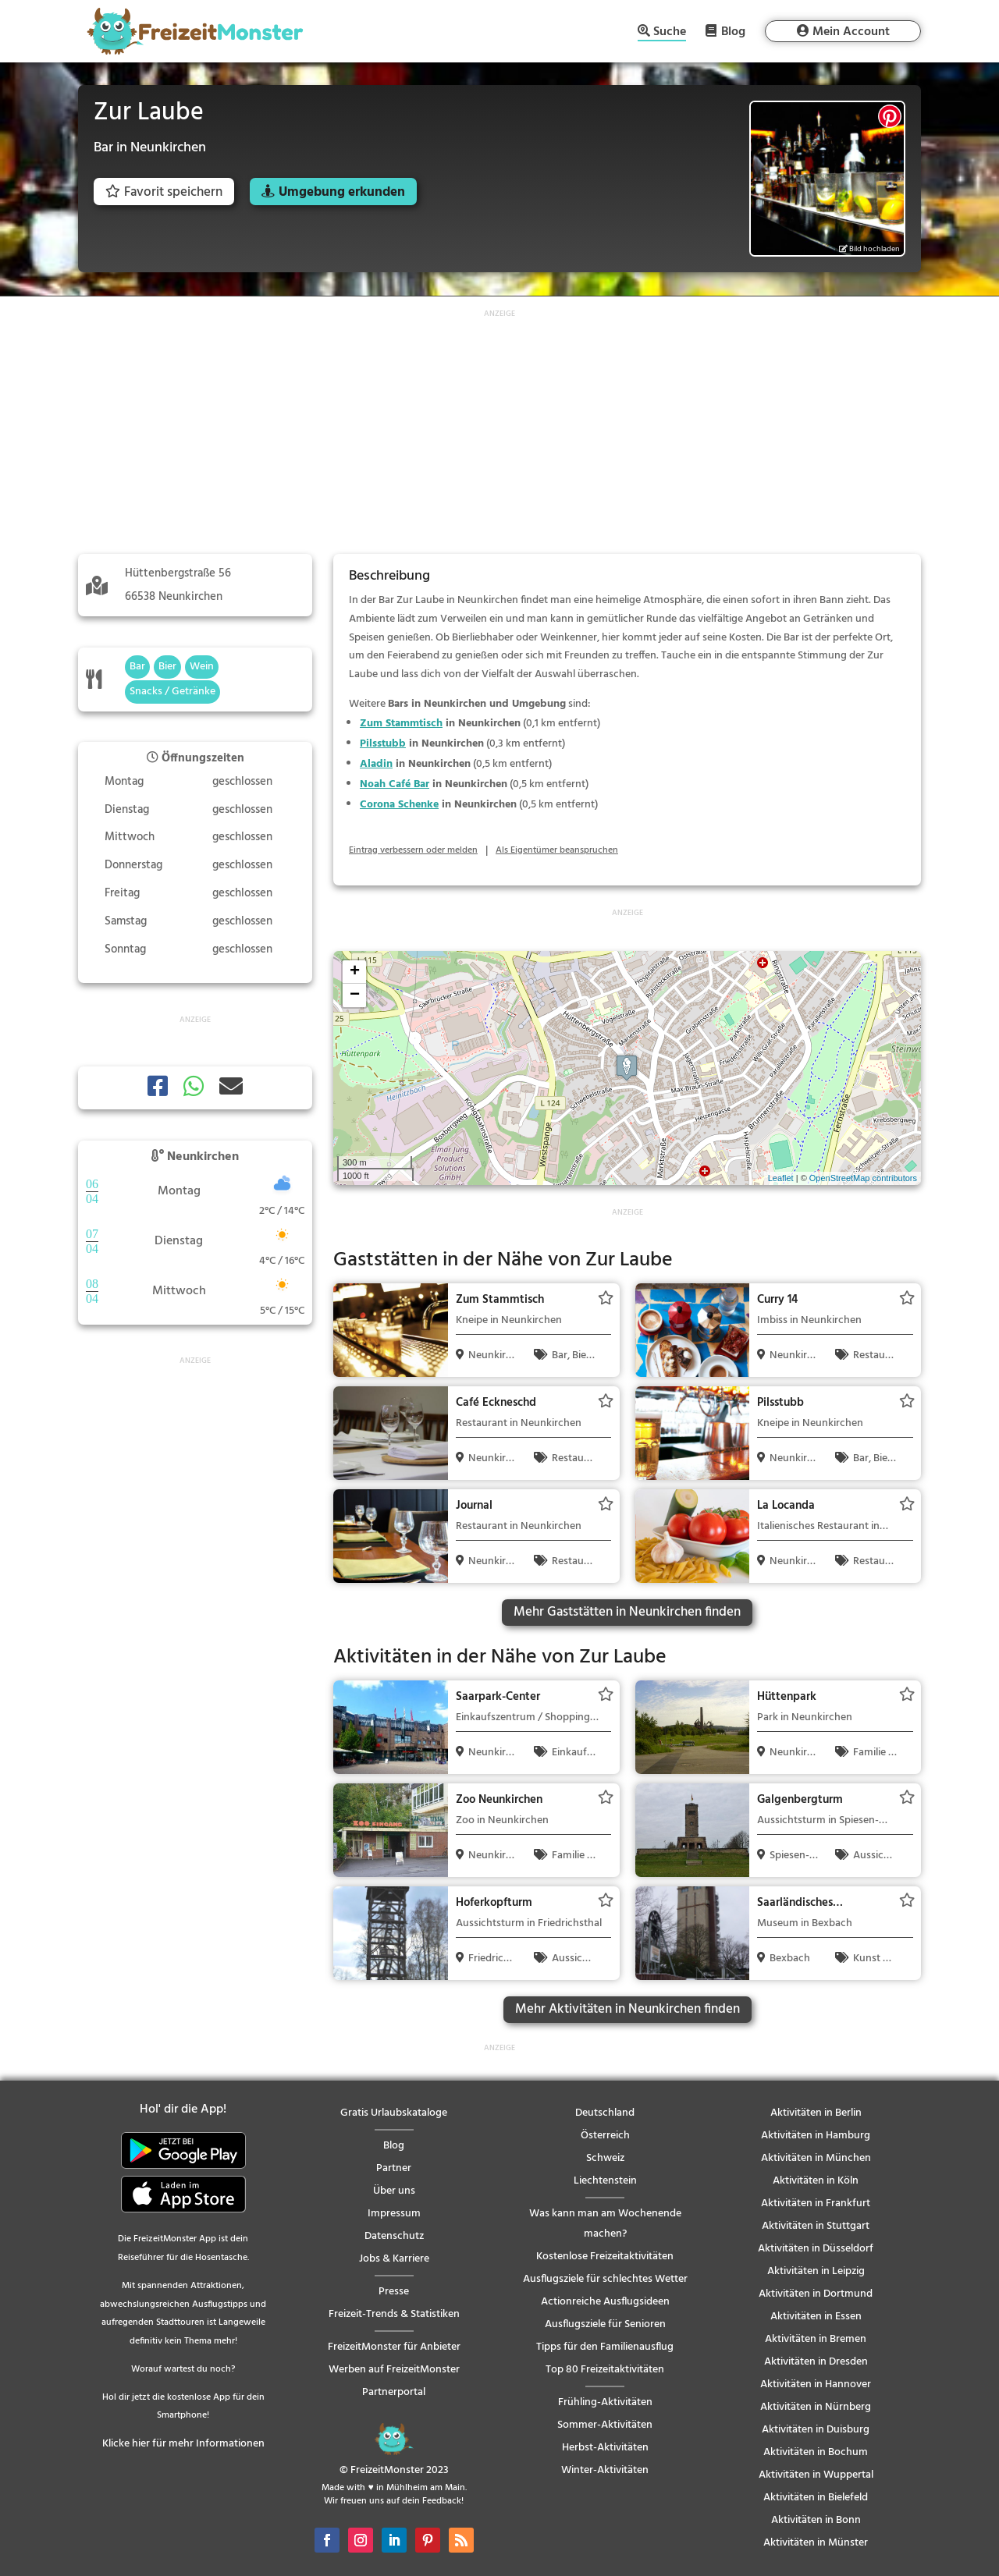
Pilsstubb (383, 744)
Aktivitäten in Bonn (816, 2520)
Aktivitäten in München (816, 2158)
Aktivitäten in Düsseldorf (815, 2249)
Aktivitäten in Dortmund (816, 2294)
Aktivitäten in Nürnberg (815, 2407)
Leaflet (781, 1178)
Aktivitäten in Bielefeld (815, 2498)
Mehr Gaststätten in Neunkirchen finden (627, 1612)
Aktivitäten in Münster (815, 2543)
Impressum (394, 2214)
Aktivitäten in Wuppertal (816, 2475)
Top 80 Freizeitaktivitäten (605, 2370)
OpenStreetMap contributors (863, 1178)
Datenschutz (394, 2236)
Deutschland (605, 2113)
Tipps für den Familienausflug (605, 2347)
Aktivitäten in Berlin (816, 2113)
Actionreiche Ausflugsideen (605, 2302)
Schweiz (605, 2158)
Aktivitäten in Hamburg (815, 2136)
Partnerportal (393, 2392)
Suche (669, 33)
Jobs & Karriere (394, 2259)
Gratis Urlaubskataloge (393, 2113)
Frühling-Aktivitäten (605, 2402)
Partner (393, 2168)
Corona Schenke (399, 805)
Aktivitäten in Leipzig (816, 2271)
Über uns (394, 2191)
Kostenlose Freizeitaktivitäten (605, 2257)
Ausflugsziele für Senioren (605, 2324)
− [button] (355, 995)
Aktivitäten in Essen (816, 2317)
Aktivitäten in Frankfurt (815, 2203)
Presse (394, 2292)
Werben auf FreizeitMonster (394, 2370)
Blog (733, 31)
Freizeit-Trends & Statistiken (394, 2314)
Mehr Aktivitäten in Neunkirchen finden (627, 2009)
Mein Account (851, 32)
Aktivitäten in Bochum (815, 2452)
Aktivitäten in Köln (816, 2181)
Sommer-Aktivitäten (604, 2425)
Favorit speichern (163, 192)
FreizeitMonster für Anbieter (394, 2347)
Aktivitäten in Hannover (815, 2384)
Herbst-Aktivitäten (605, 2448)
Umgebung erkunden (342, 192)
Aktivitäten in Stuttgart (815, 2226)
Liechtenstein (605, 2181)
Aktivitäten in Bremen (815, 2339)
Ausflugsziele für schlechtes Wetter (605, 2279)
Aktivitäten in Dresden (816, 2362)
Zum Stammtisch (401, 724)
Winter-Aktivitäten (605, 2470)
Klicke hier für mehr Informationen (183, 2444)
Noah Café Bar (394, 784)
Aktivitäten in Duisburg (815, 2430)
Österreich (605, 2136)
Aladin (376, 764)
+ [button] (355, 972)
